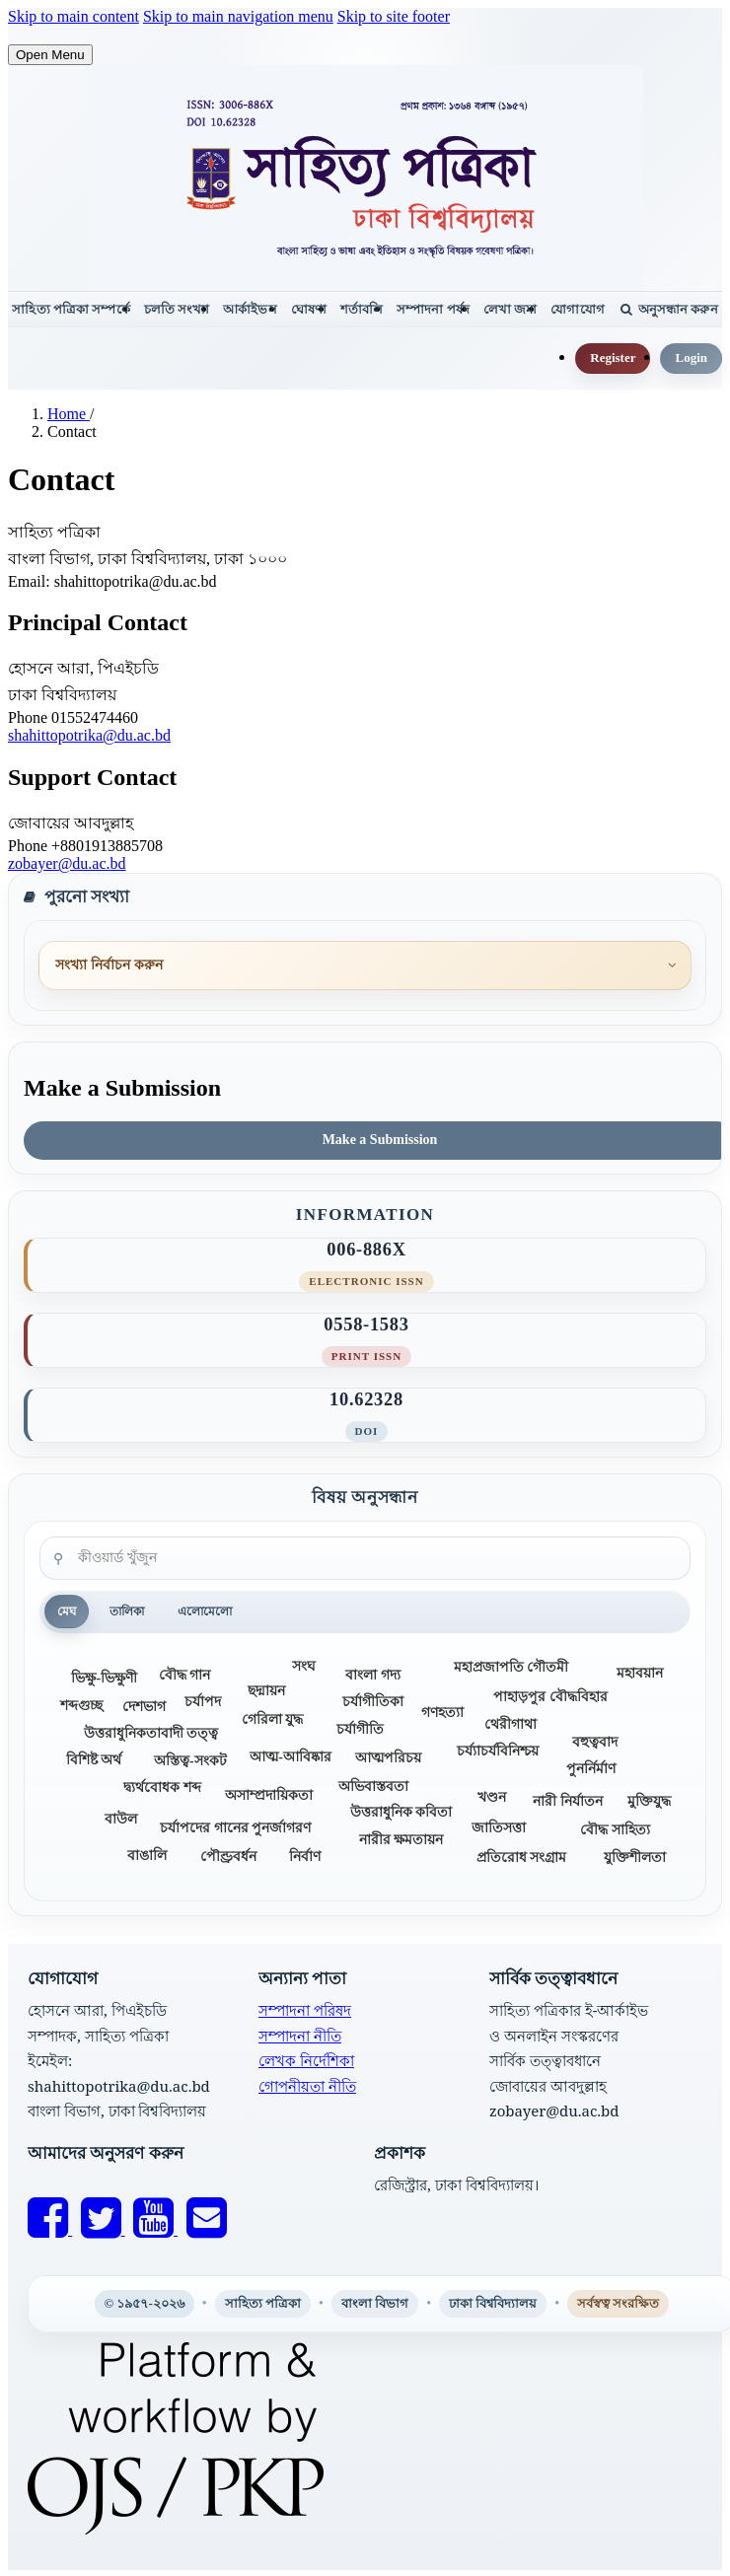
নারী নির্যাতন (567, 1801)
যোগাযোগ (577, 309)
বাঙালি (147, 1855)
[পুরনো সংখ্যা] (365, 965)
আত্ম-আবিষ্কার (290, 1757)
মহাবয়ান (640, 1673)
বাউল (121, 1819)
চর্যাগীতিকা (372, 1700)
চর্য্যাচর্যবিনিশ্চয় (498, 1751)
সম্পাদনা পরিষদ (304, 2010)
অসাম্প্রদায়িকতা (269, 1795)
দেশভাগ (144, 1706)
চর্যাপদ (202, 1700)
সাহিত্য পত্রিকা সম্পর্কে (70, 309)
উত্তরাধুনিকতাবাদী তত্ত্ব (151, 1733)
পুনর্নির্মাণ (591, 1768)
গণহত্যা (442, 1712)
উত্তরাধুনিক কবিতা (401, 1812)
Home (68, 413)
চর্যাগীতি (360, 1729)
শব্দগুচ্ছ (81, 1705)
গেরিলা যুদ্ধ (272, 1719)
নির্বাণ (305, 1856)
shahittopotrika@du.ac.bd (89, 735)
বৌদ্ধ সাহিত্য (614, 1829)
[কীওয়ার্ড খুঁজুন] (365, 1558)
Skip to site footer (393, 16)
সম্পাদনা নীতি (299, 2035)
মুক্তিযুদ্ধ (649, 1801)
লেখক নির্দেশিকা (306, 2060)
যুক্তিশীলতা (635, 1857)
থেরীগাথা (510, 1724)
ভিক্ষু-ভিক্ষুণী (104, 1678)
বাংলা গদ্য (372, 1675)
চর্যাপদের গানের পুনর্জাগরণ (235, 1828)
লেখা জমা (510, 309)
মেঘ (66, 1611)
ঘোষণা (309, 309)
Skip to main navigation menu (238, 16)
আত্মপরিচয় (388, 1758)
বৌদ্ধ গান (184, 1675)
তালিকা (127, 1611)
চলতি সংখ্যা (177, 309)
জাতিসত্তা (499, 1828)
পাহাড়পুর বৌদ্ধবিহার (550, 1695)
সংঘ (304, 1666)
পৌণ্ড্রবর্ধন (228, 1856)
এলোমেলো (205, 1611)
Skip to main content (73, 16)
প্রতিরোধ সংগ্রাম (521, 1857)
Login (691, 357)
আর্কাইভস (249, 309)
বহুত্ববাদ (595, 1741)
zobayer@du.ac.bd (67, 863)
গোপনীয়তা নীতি (307, 2086)
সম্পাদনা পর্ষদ (433, 309)
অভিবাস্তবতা (373, 1785)
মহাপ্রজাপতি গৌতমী (511, 1667)
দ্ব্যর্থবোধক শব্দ (161, 1786)
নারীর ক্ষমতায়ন (401, 1838)
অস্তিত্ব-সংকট (190, 1760)
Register (612, 357)
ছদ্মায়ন (266, 1690)
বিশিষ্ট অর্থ (93, 1760)
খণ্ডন (491, 1797)
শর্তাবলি (361, 309)
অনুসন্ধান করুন (669, 309)
